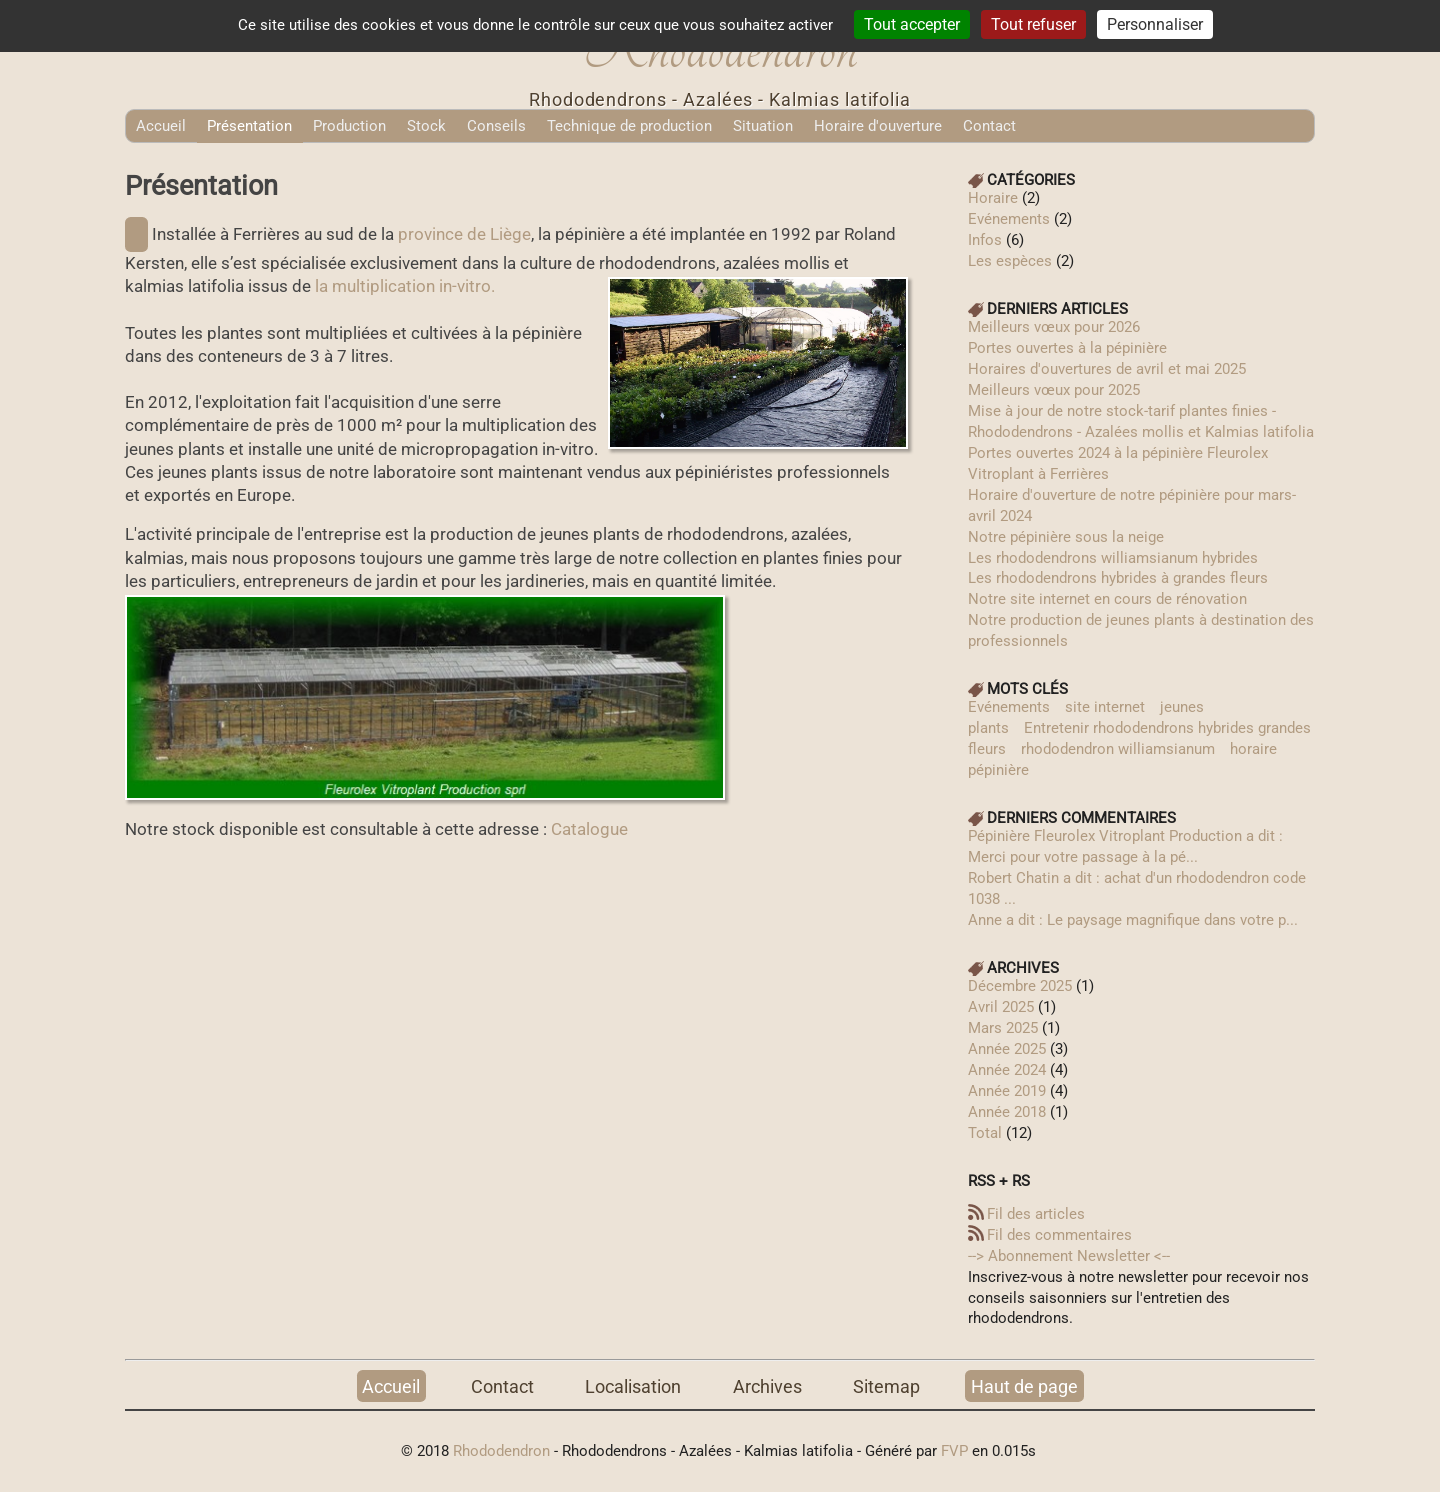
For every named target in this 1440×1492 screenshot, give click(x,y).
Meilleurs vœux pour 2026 (1054, 327)
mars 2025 (1003, 1028)
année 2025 (1007, 1049)
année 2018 (1007, 1112)
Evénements (1009, 219)
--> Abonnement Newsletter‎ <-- (1069, 1256)
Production (349, 126)
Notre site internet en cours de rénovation (1107, 599)
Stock (426, 126)
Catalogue (589, 829)
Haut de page (1024, 1385)
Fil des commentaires (1059, 1235)
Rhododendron (501, 1451)
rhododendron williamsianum (1118, 749)
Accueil (161, 126)
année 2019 (1007, 1091)
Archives (767, 1385)
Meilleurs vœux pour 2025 (1054, 390)
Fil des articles (1036, 1214)
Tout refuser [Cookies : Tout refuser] (1033, 24)
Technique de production (629, 126)
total (987, 1133)
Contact (989, 126)
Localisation (633, 1385)
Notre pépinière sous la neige (1066, 537)
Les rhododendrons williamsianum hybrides (1113, 558)
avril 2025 (1001, 1007)
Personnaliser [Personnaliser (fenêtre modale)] (1155, 24)
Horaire (993, 198)
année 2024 (1007, 1070)
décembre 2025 (1020, 986)
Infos (985, 240)
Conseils (496, 126)
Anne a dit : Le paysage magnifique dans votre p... (1133, 920)
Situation (763, 126)
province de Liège (464, 234)
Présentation (249, 126)
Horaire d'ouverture (878, 126)
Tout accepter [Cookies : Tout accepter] (912, 24)
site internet (1105, 707)
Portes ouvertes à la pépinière (1067, 348)
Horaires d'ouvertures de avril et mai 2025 (1107, 369)
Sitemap (886, 1385)
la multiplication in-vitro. (405, 286)
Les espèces (1010, 261)
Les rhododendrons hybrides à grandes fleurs (1118, 578)
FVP (954, 1451)
